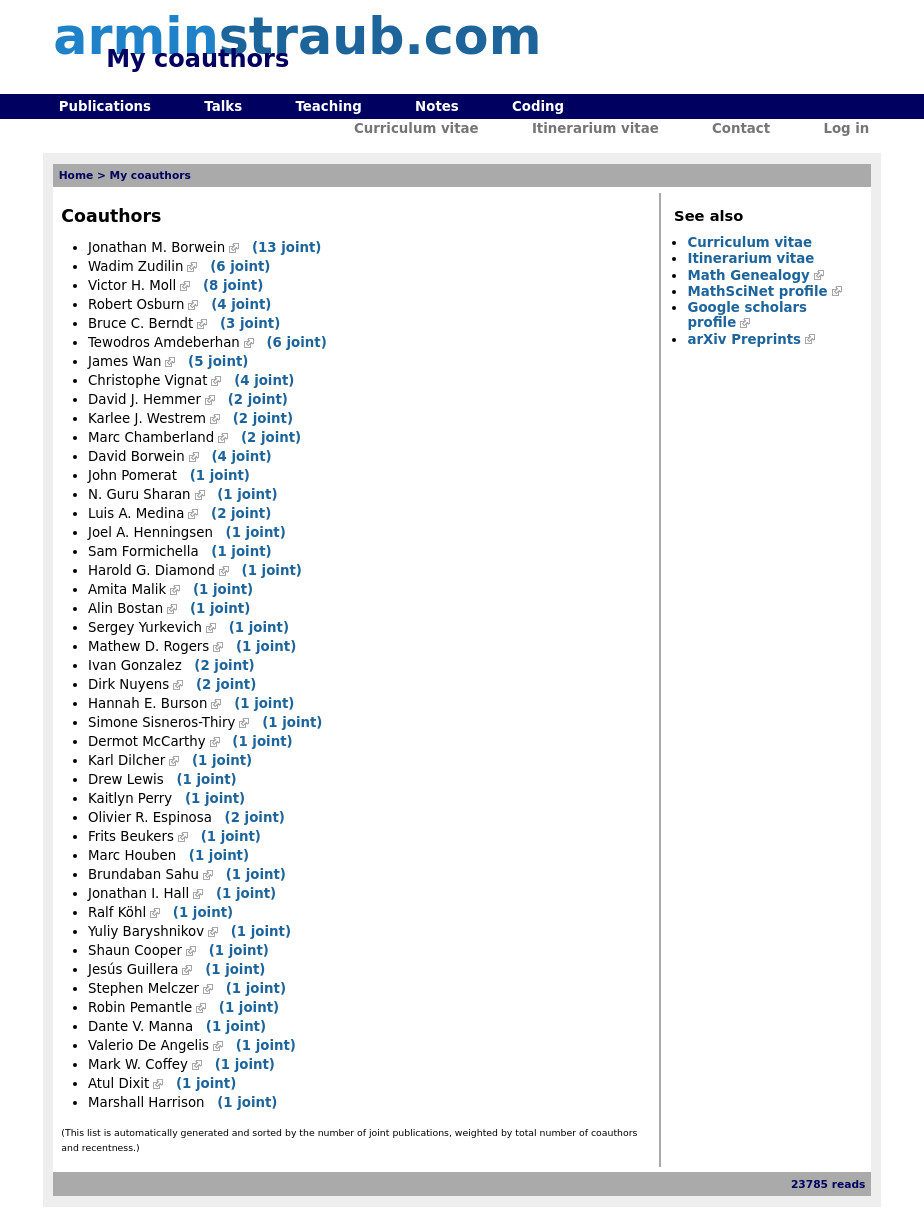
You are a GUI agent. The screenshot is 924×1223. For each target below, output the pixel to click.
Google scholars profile (747, 315)
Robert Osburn (136, 304)
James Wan (124, 361)
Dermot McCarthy (147, 741)
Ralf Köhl (117, 912)
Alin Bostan (125, 608)
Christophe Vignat (147, 380)
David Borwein (136, 456)
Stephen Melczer (143, 988)
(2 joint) (258, 399)
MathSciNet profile (757, 291)
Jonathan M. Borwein (156, 247)
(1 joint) (220, 475)
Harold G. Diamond (151, 570)
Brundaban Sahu (143, 874)
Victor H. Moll (132, 285)
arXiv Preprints (744, 339)
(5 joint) (218, 361)
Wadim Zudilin (135, 266)
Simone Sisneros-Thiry (161, 722)
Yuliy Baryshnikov (146, 931)
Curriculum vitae (416, 128)
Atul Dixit (118, 1083)
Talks (223, 106)
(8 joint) (233, 285)
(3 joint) (250, 323)
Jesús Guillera (133, 969)
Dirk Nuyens (128, 684)
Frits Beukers (131, 836)
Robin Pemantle (140, 1007)
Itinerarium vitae (595, 128)
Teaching (328, 106)
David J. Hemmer (144, 399)
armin (297, 36)
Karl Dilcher (126, 760)
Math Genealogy (748, 275)
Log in (846, 128)
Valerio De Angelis (148, 1045)
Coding (538, 106)
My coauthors (150, 175)
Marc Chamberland (151, 437)
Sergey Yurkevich (145, 627)
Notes (437, 106)
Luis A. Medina (136, 513)
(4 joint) (241, 304)
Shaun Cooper (135, 950)
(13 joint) (287, 247)
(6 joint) (240, 266)
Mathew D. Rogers (148, 646)
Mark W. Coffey (138, 1064)
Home (76, 175)
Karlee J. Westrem (147, 418)
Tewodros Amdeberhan (164, 342)
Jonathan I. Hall (138, 893)
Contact (741, 128)
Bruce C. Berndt (140, 323)
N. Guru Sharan (139, 494)
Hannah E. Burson (147, 703)
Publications (105, 106)
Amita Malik (127, 589)
